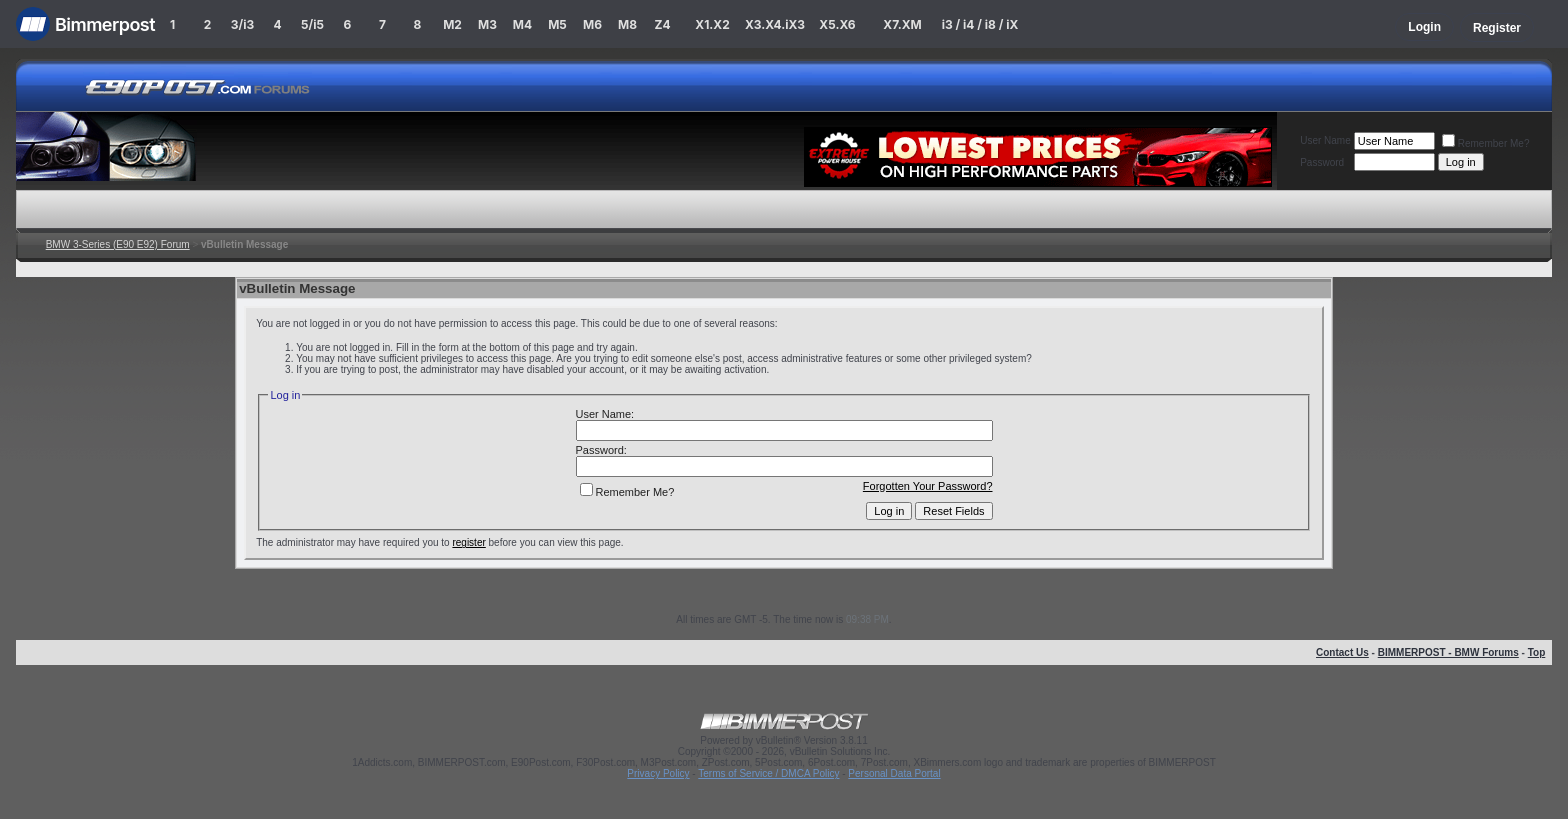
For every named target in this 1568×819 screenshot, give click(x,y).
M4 (522, 24)
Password (1322, 162)
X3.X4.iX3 (775, 24)
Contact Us (1342, 652)
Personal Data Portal (894, 773)
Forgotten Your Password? (928, 486)
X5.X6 (837, 24)
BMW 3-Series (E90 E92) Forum (118, 244)
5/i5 (312, 24)
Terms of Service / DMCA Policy (768, 773)
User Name (1325, 140)
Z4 (662, 24)
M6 (592, 24)
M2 (452, 24)
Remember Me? (1486, 143)
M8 (627, 24)
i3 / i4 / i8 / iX (980, 24)
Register (1497, 28)
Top (1537, 652)
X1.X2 (712, 24)
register (468, 542)
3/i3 (242, 24)
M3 (487, 24)
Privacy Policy (658, 773)
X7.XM (902, 24)
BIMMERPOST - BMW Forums (1448, 652)
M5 (557, 24)
